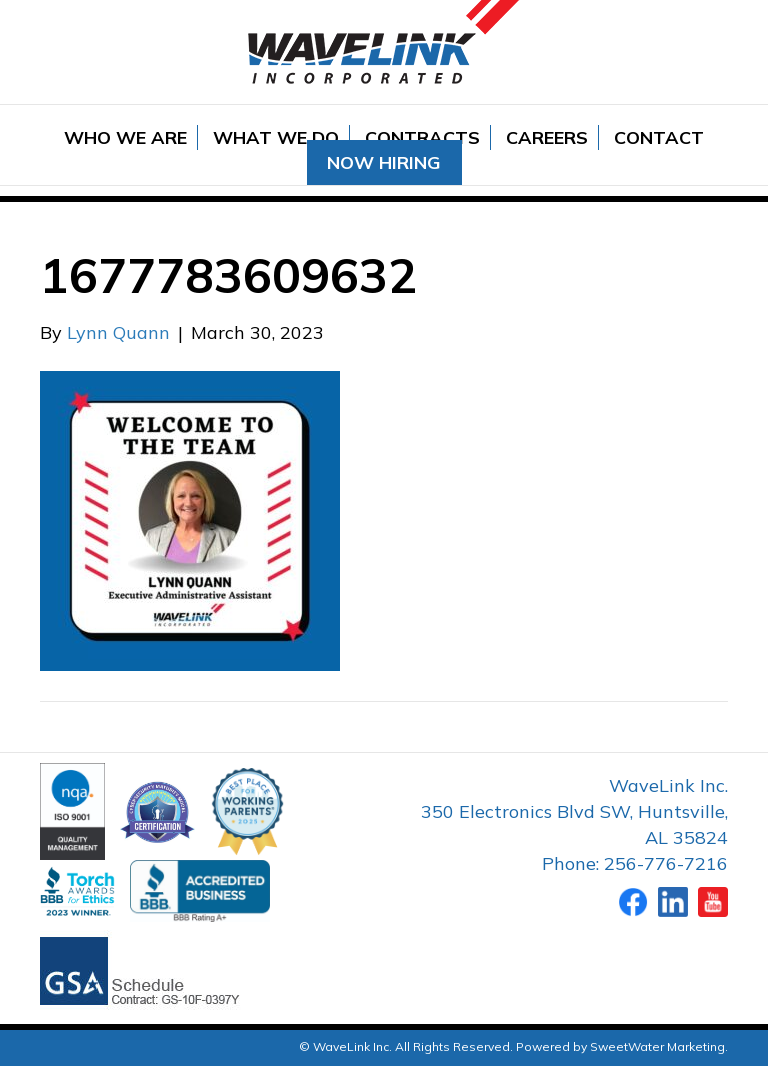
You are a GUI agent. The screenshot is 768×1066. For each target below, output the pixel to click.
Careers (547, 137)
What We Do (276, 137)
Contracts (422, 137)
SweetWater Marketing (657, 1046)
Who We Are (125, 137)
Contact (659, 137)
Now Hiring (384, 162)
